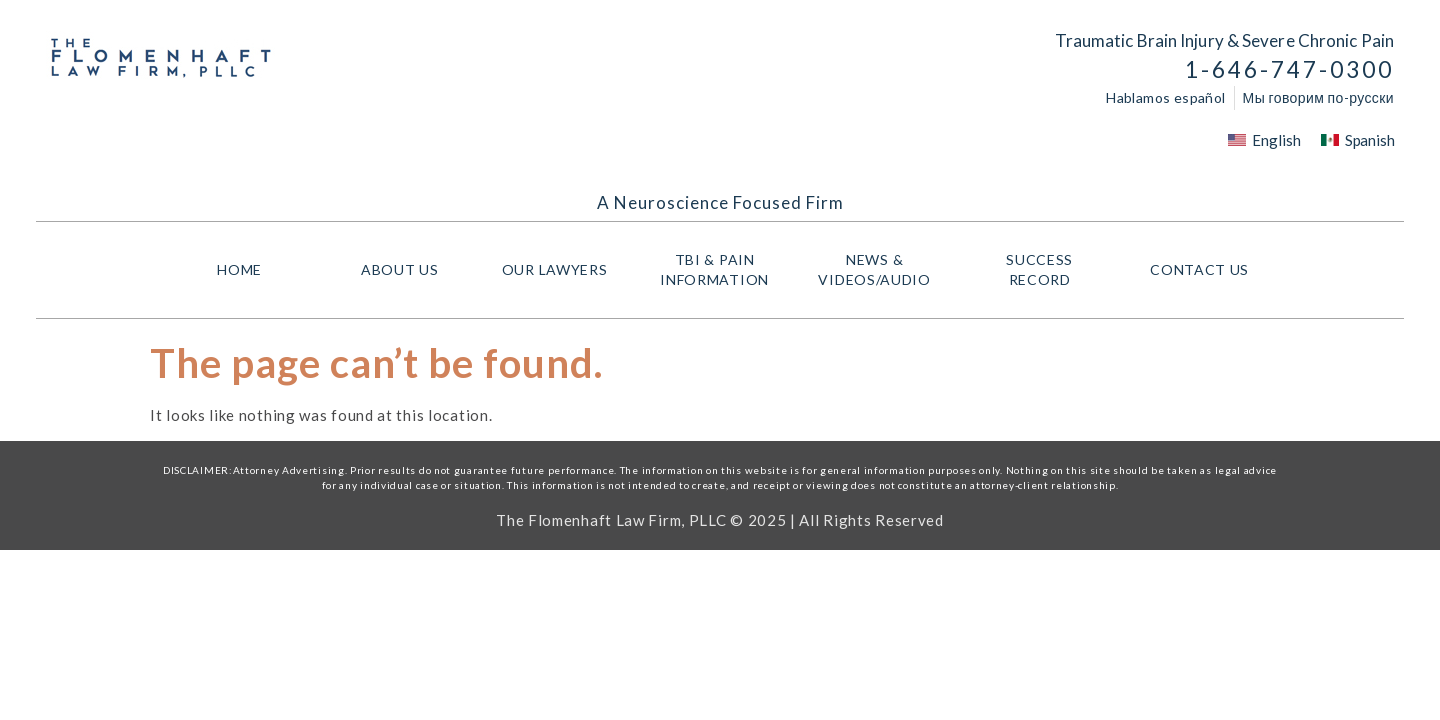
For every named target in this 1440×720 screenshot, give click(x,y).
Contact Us (1199, 269)
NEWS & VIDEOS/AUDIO (879, 269)
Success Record (1039, 269)
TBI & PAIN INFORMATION (719, 269)
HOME (239, 269)
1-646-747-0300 (1289, 69)
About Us (400, 269)
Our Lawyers (560, 270)
